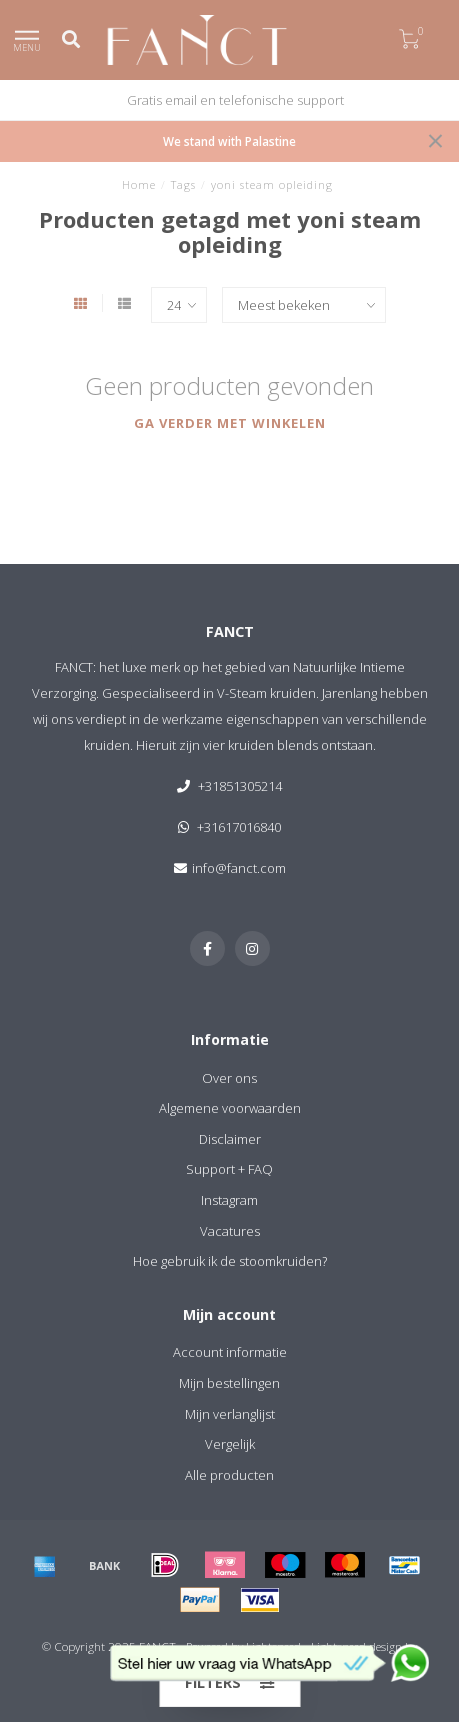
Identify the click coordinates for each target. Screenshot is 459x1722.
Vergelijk (230, 1444)
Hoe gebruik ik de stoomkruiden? (230, 1261)
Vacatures (230, 1231)
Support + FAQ (229, 1169)
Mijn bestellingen (229, 1383)
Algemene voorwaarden (230, 1108)
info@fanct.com (239, 868)
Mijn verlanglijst (230, 1414)
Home (139, 184)
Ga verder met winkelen (230, 423)
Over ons (229, 1078)
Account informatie (230, 1352)
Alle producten (229, 1475)
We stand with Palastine (229, 141)
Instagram (229, 1200)
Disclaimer (230, 1139)
